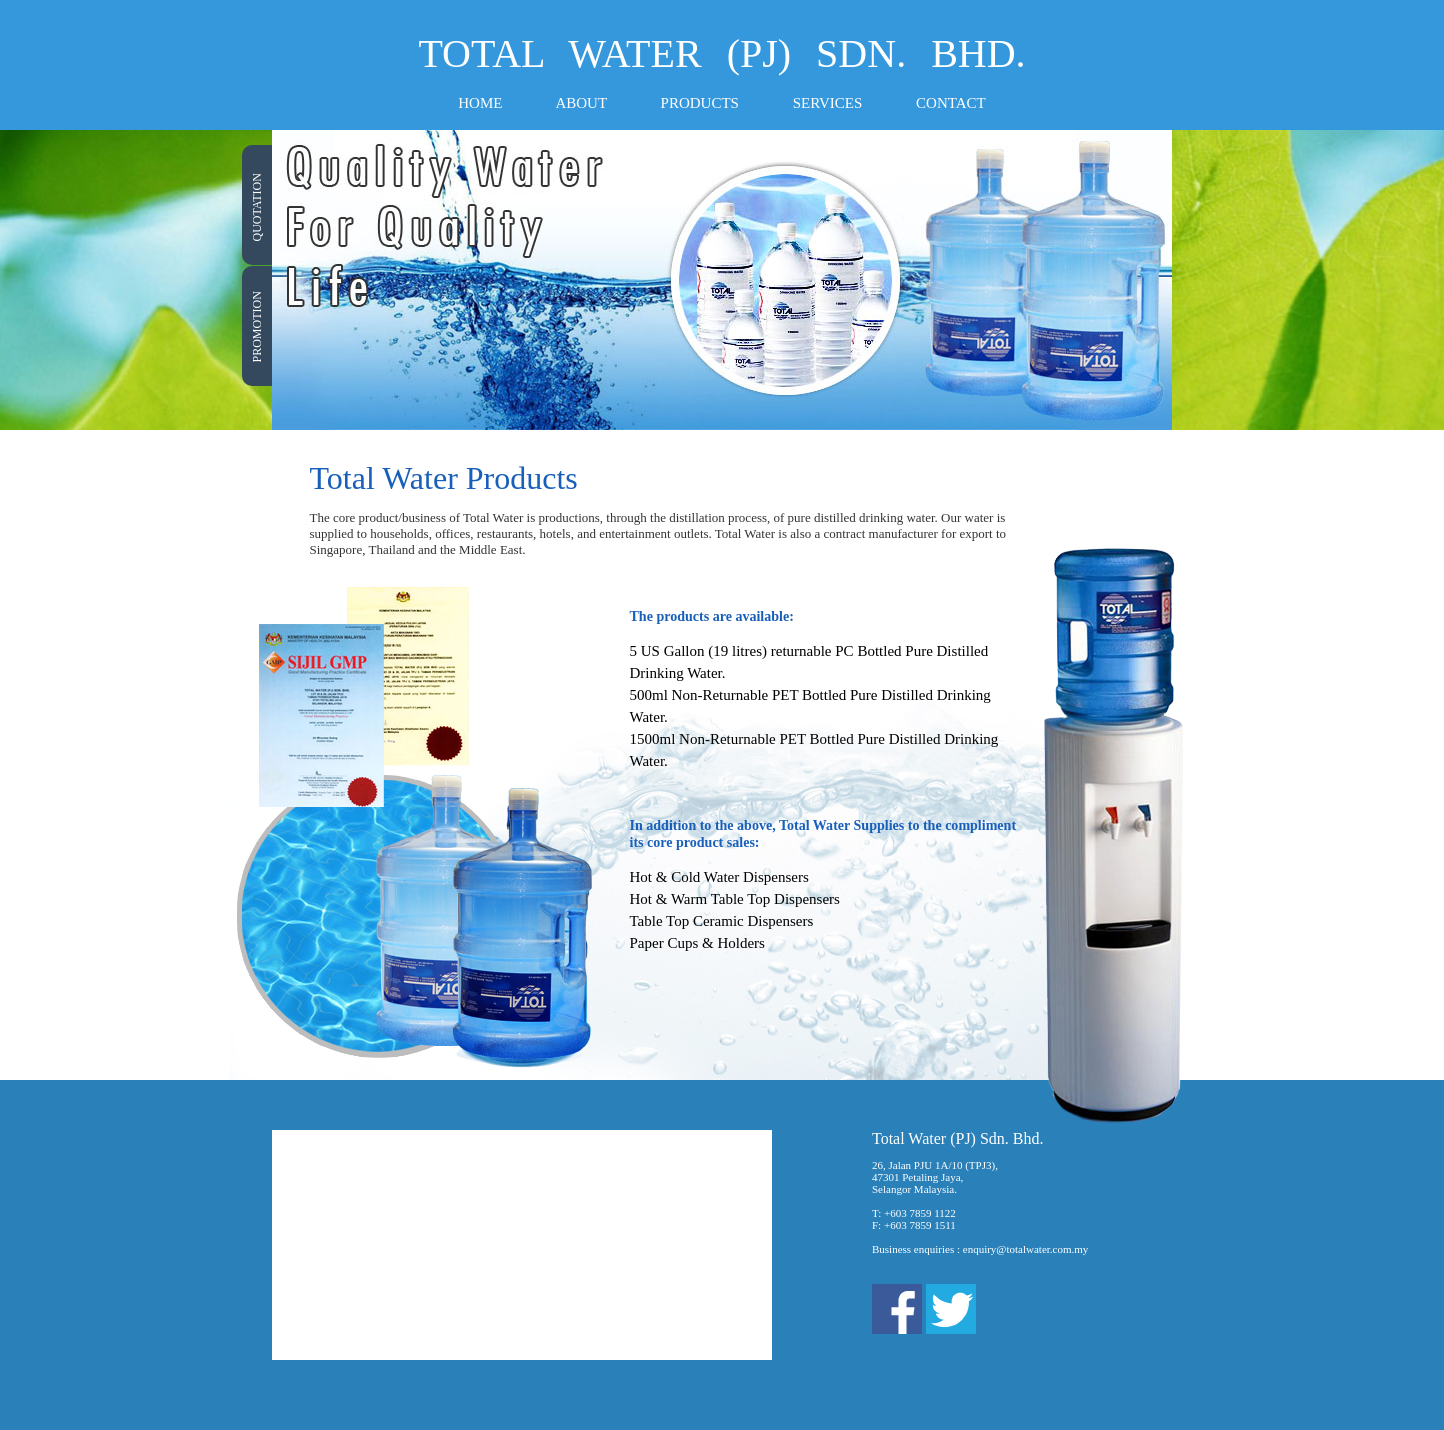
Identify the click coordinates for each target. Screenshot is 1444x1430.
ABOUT (580, 103)
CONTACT (951, 103)
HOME (480, 103)
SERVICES (828, 103)
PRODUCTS (700, 103)
